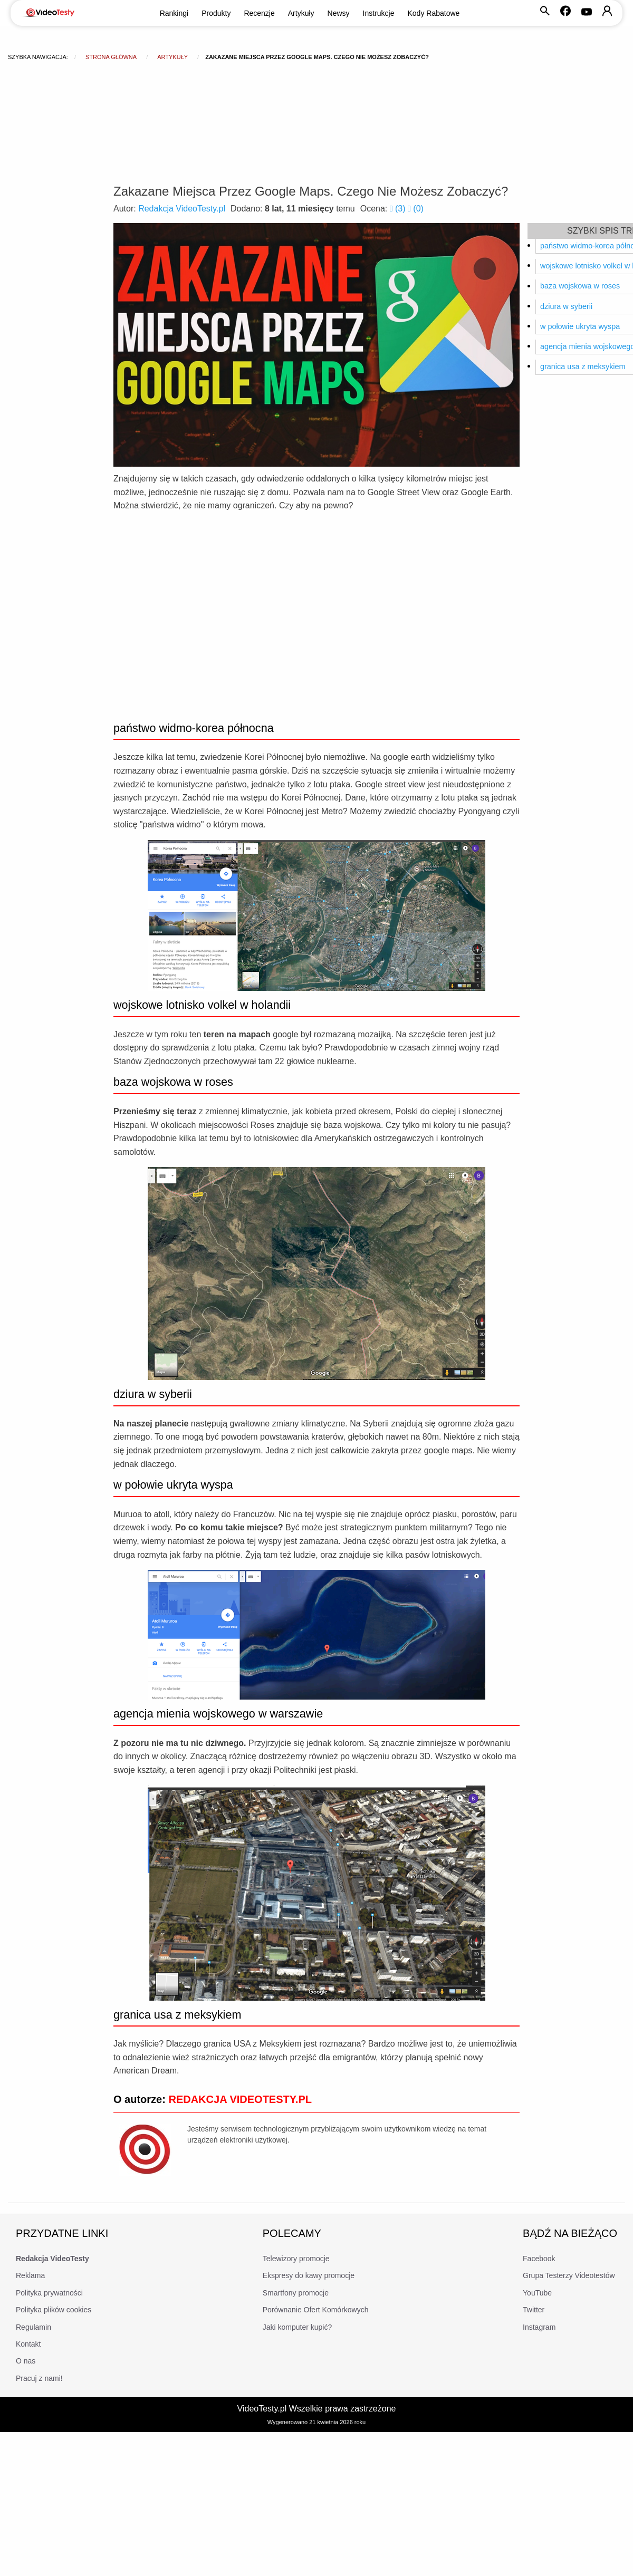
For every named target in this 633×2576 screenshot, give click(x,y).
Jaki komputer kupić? (297, 2327)
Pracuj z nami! (39, 2378)
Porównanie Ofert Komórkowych (316, 2309)
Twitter (533, 2309)
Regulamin (33, 2327)
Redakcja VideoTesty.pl (181, 208)
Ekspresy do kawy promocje (308, 2275)
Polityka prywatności (49, 2293)
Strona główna (111, 57)
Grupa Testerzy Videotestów (569, 2275)
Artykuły (301, 13)
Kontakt (28, 2344)
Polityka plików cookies (53, 2309)
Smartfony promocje (296, 2293)
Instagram (539, 2327)
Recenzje (259, 13)
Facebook (539, 2258)
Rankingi (173, 13)
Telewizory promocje (296, 2258)
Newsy (339, 13)
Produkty (216, 13)
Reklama (30, 2275)
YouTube (537, 2293)
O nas (25, 2361)
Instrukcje (379, 13)
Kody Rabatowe (434, 13)
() (399, 208)
